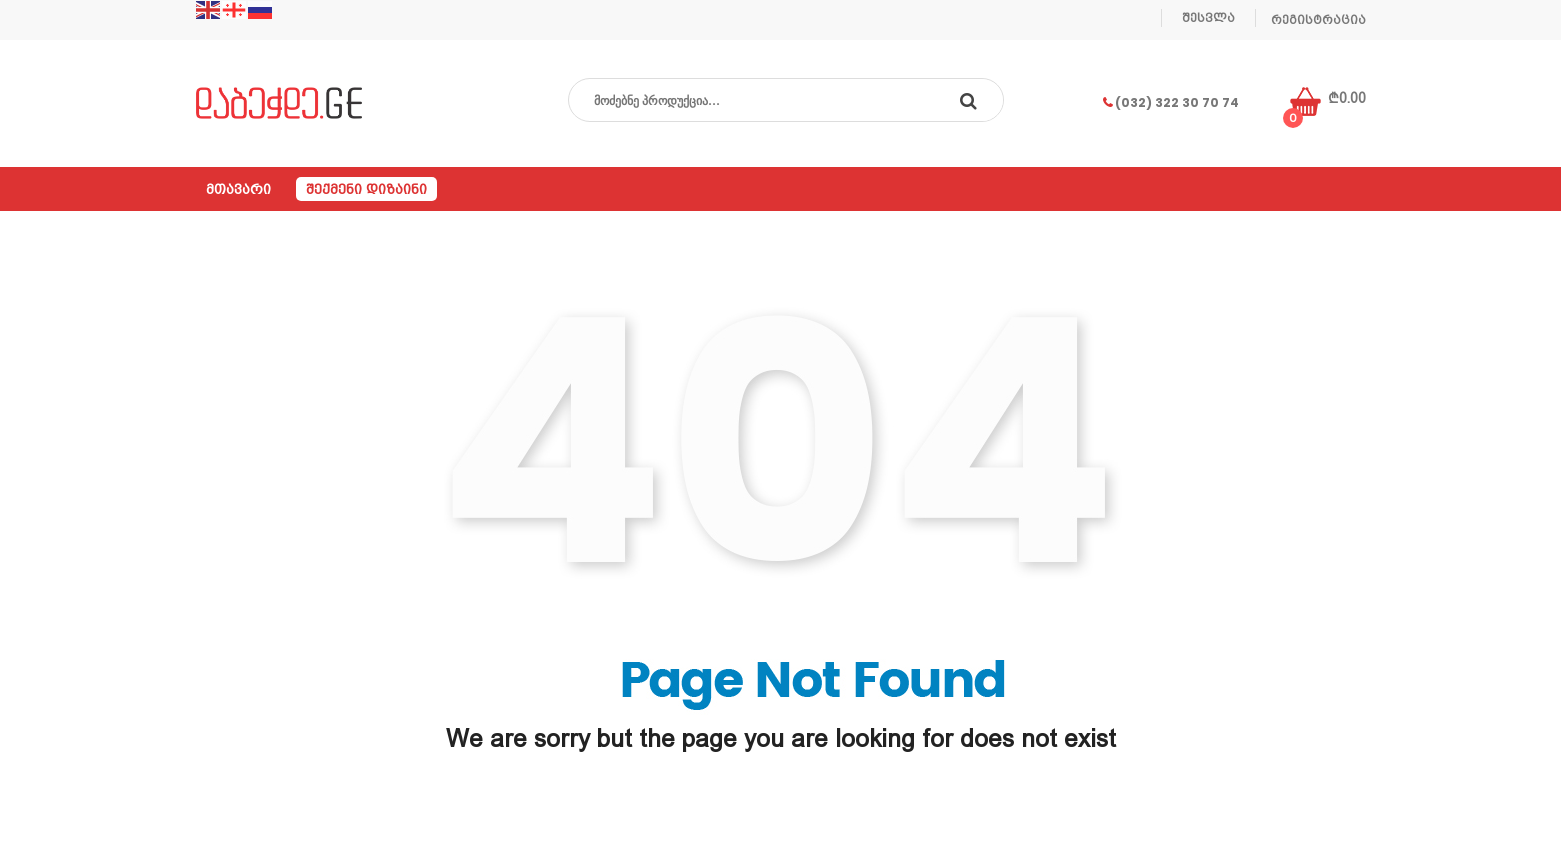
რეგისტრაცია (1318, 20)
